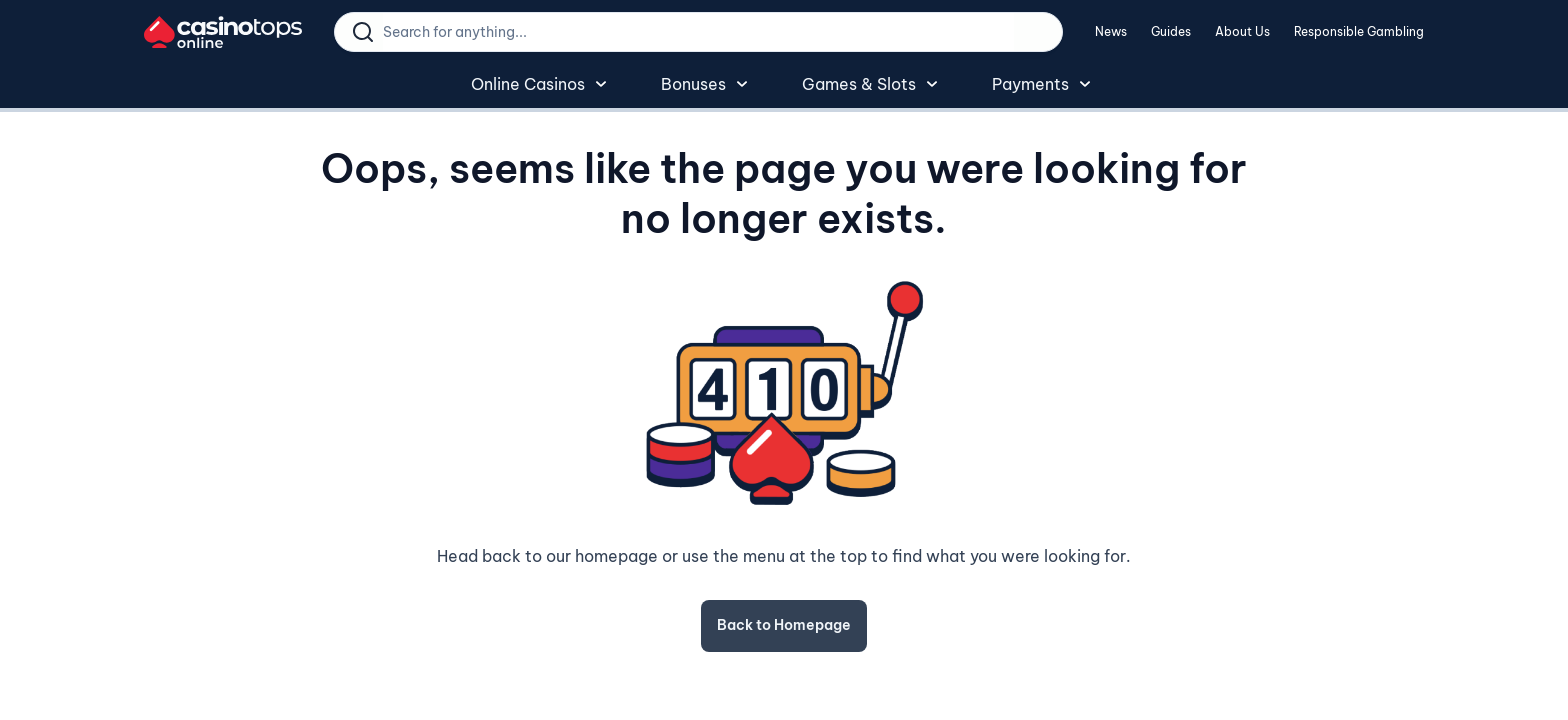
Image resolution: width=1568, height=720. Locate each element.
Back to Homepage (784, 625)
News (1111, 31)
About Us (1242, 31)
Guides (1171, 31)
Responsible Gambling (1359, 31)
